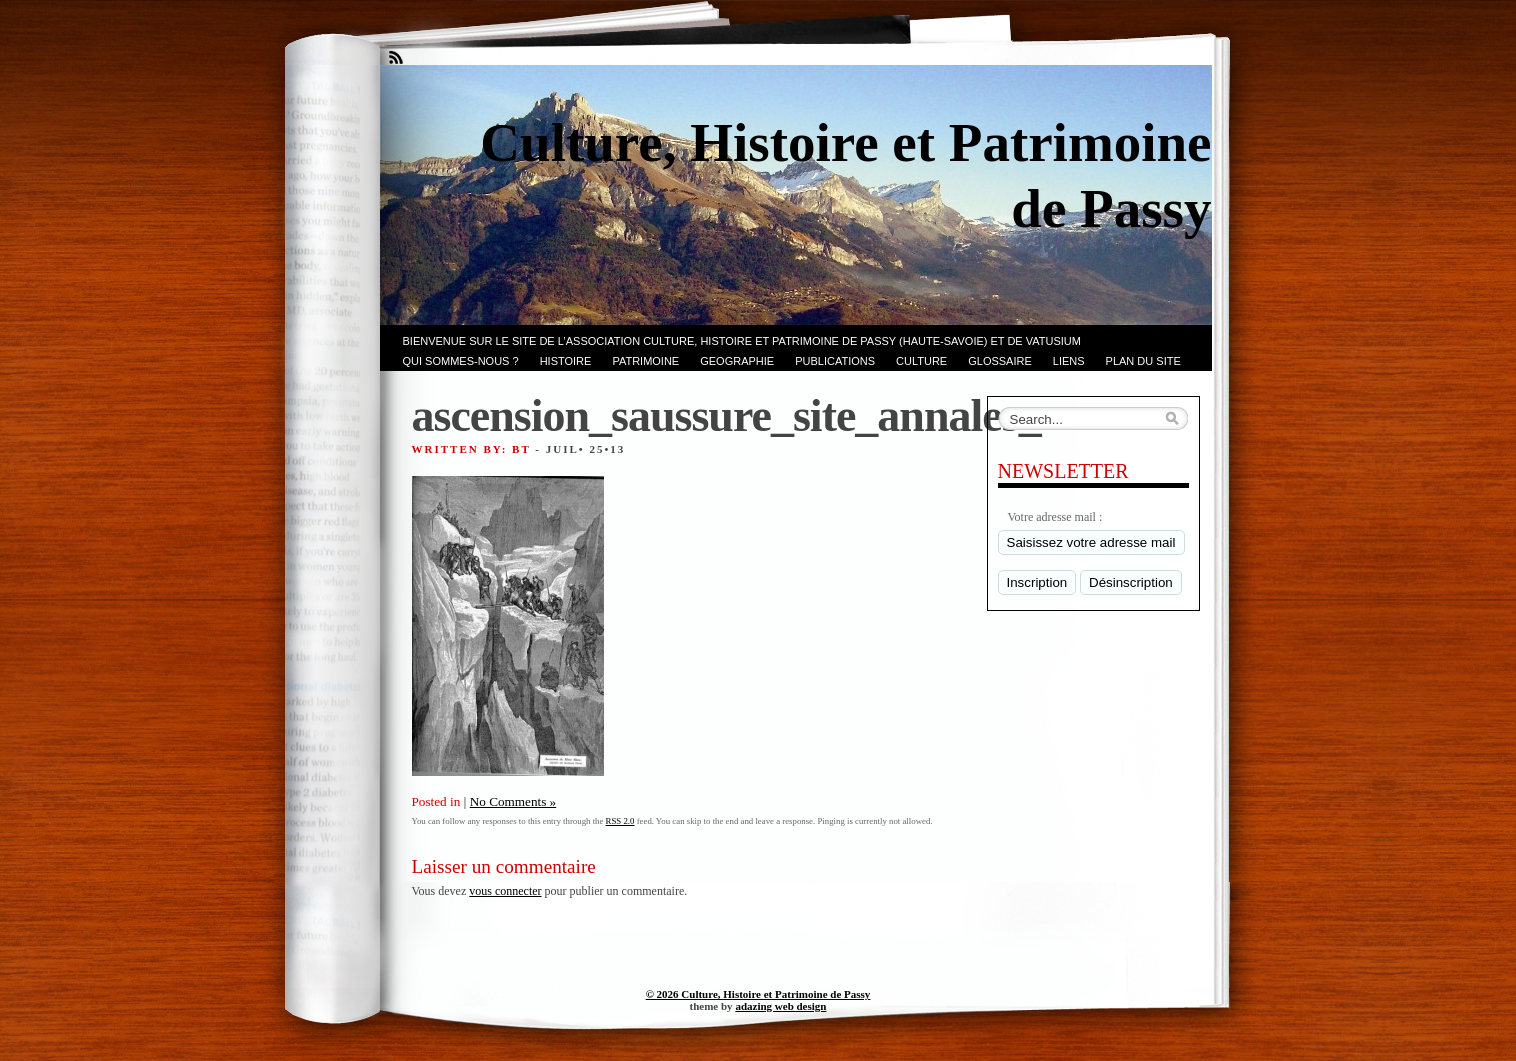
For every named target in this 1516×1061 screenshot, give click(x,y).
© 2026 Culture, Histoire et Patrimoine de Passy (758, 994)
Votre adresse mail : (1055, 517)
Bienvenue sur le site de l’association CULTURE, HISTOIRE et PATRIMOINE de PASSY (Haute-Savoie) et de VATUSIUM (742, 341)
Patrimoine (645, 361)
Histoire (566, 361)
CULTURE (921, 361)
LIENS (1069, 361)
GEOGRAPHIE (737, 361)
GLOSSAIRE (1000, 361)
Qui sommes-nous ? (461, 361)
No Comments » (513, 801)
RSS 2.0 (620, 821)
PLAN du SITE (1143, 361)
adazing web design (780, 1006)
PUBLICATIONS (835, 361)
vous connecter (505, 891)
